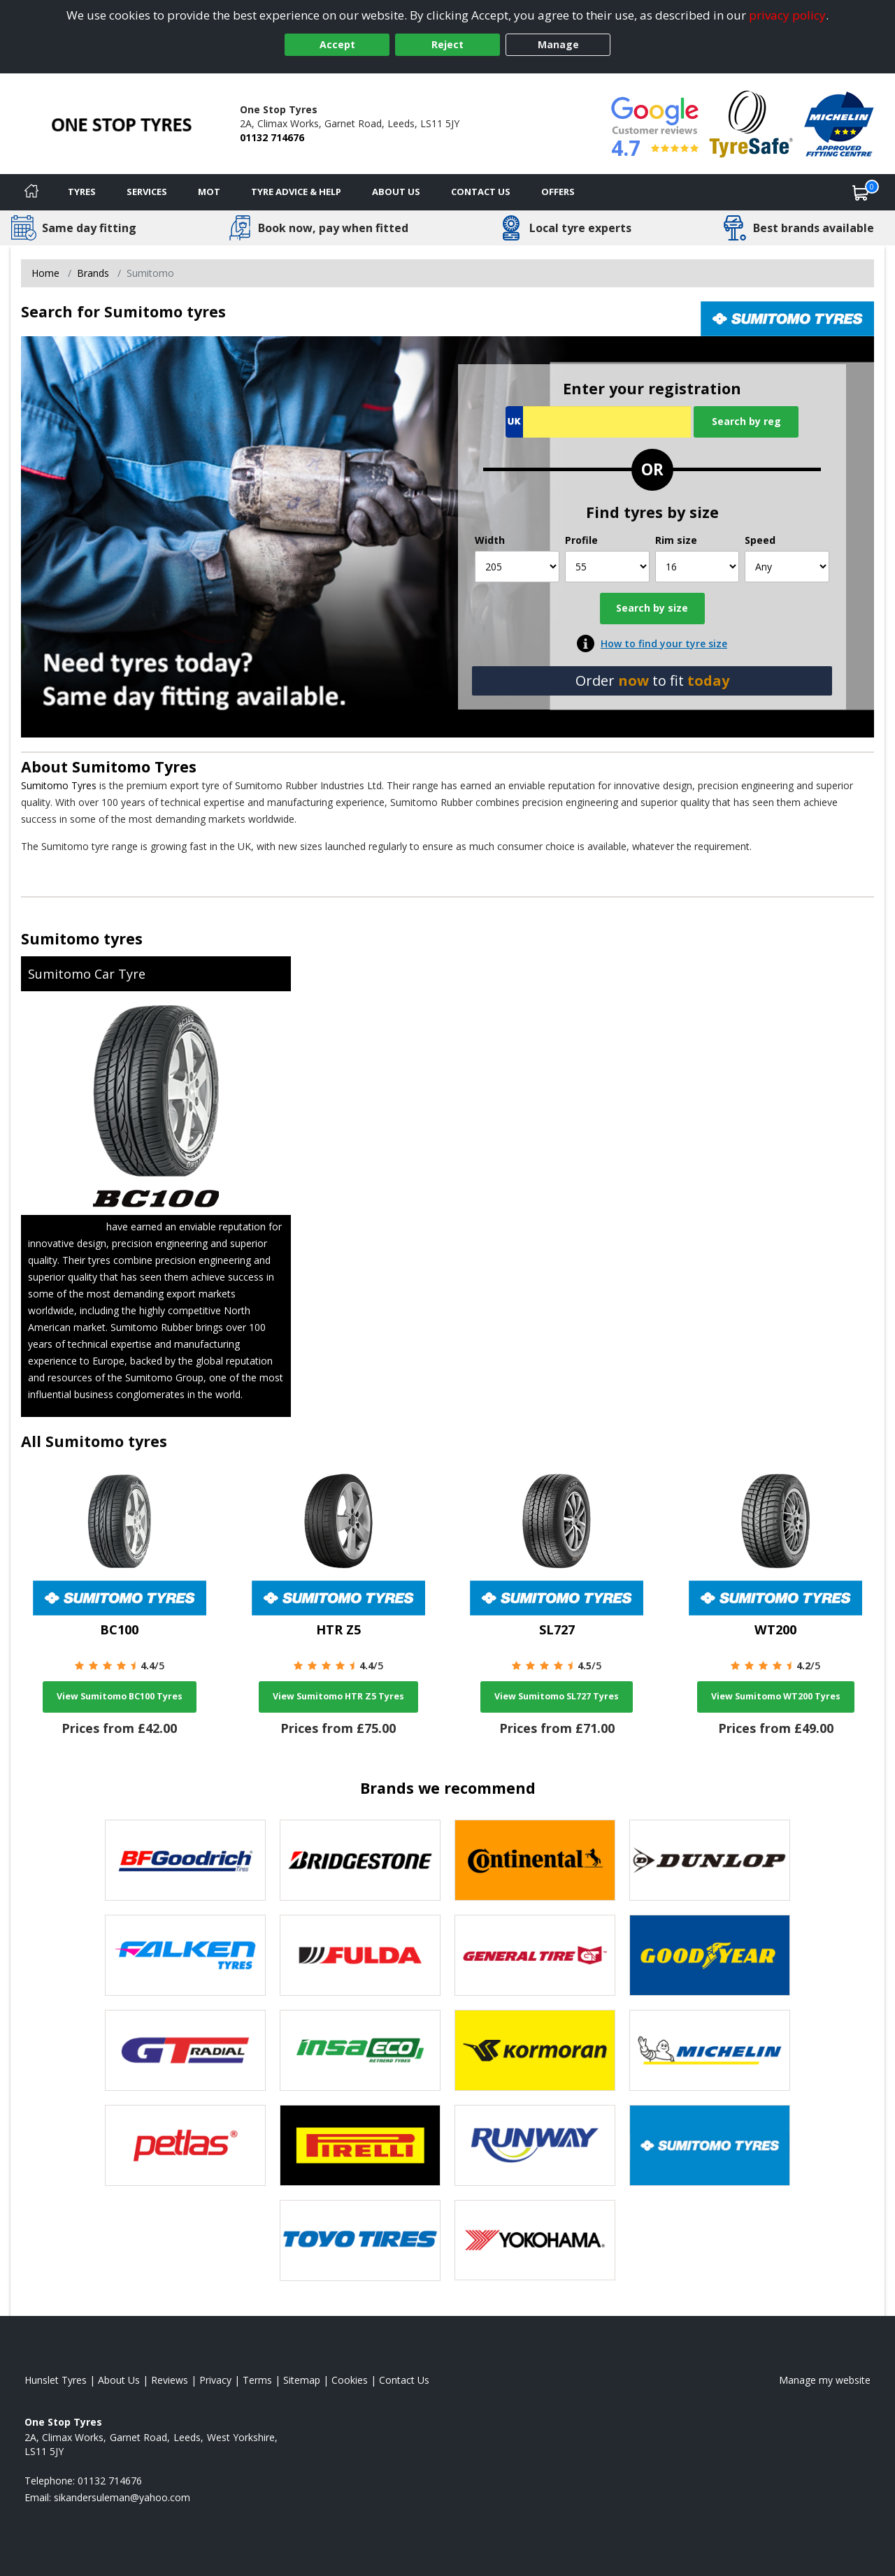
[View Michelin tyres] (709, 2050)
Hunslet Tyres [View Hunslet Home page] (55, 2380)
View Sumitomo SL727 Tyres (556, 1696)
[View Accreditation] (751, 122)
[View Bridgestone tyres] (360, 1860)
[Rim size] (697, 566)
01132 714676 (272, 137)
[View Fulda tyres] (360, 1955)
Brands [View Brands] (93, 273)
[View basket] (861, 192)
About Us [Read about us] (119, 2380)
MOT (209, 191)
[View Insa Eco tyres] (360, 2050)
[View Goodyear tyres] (709, 1955)
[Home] (31, 192)
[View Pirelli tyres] (360, 2145)
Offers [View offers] (558, 191)
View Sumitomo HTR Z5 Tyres (338, 1696)
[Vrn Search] (598, 422)
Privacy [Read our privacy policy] (215, 2380)
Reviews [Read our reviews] (169, 2380)
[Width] (517, 566)
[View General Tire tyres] (534, 1955)
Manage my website (825, 2380)
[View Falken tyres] (185, 1955)
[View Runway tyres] (534, 2145)
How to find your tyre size (664, 643)
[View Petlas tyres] (185, 2145)
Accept (337, 44)
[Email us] (122, 2497)
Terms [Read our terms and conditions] (257, 2380)
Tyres (82, 191)
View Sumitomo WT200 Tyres (775, 1696)
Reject (447, 44)
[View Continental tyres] (534, 1860)
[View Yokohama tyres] (534, 2240)
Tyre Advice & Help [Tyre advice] (296, 191)
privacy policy (787, 15)
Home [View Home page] (45, 273)
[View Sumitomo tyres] (709, 2145)
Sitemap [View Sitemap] (301, 2380)
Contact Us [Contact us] (480, 191)
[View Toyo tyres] (360, 2240)
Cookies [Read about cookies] (349, 2380)
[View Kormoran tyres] (534, 2050)
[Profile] (607, 566)
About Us (396, 191)
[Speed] (787, 566)
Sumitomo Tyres (134, 766)
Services (147, 191)
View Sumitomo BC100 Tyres (119, 1696)
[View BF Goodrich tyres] (185, 1860)
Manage (558, 44)
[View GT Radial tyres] (185, 2050)
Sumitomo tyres (82, 938)
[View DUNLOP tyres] (709, 1860)
